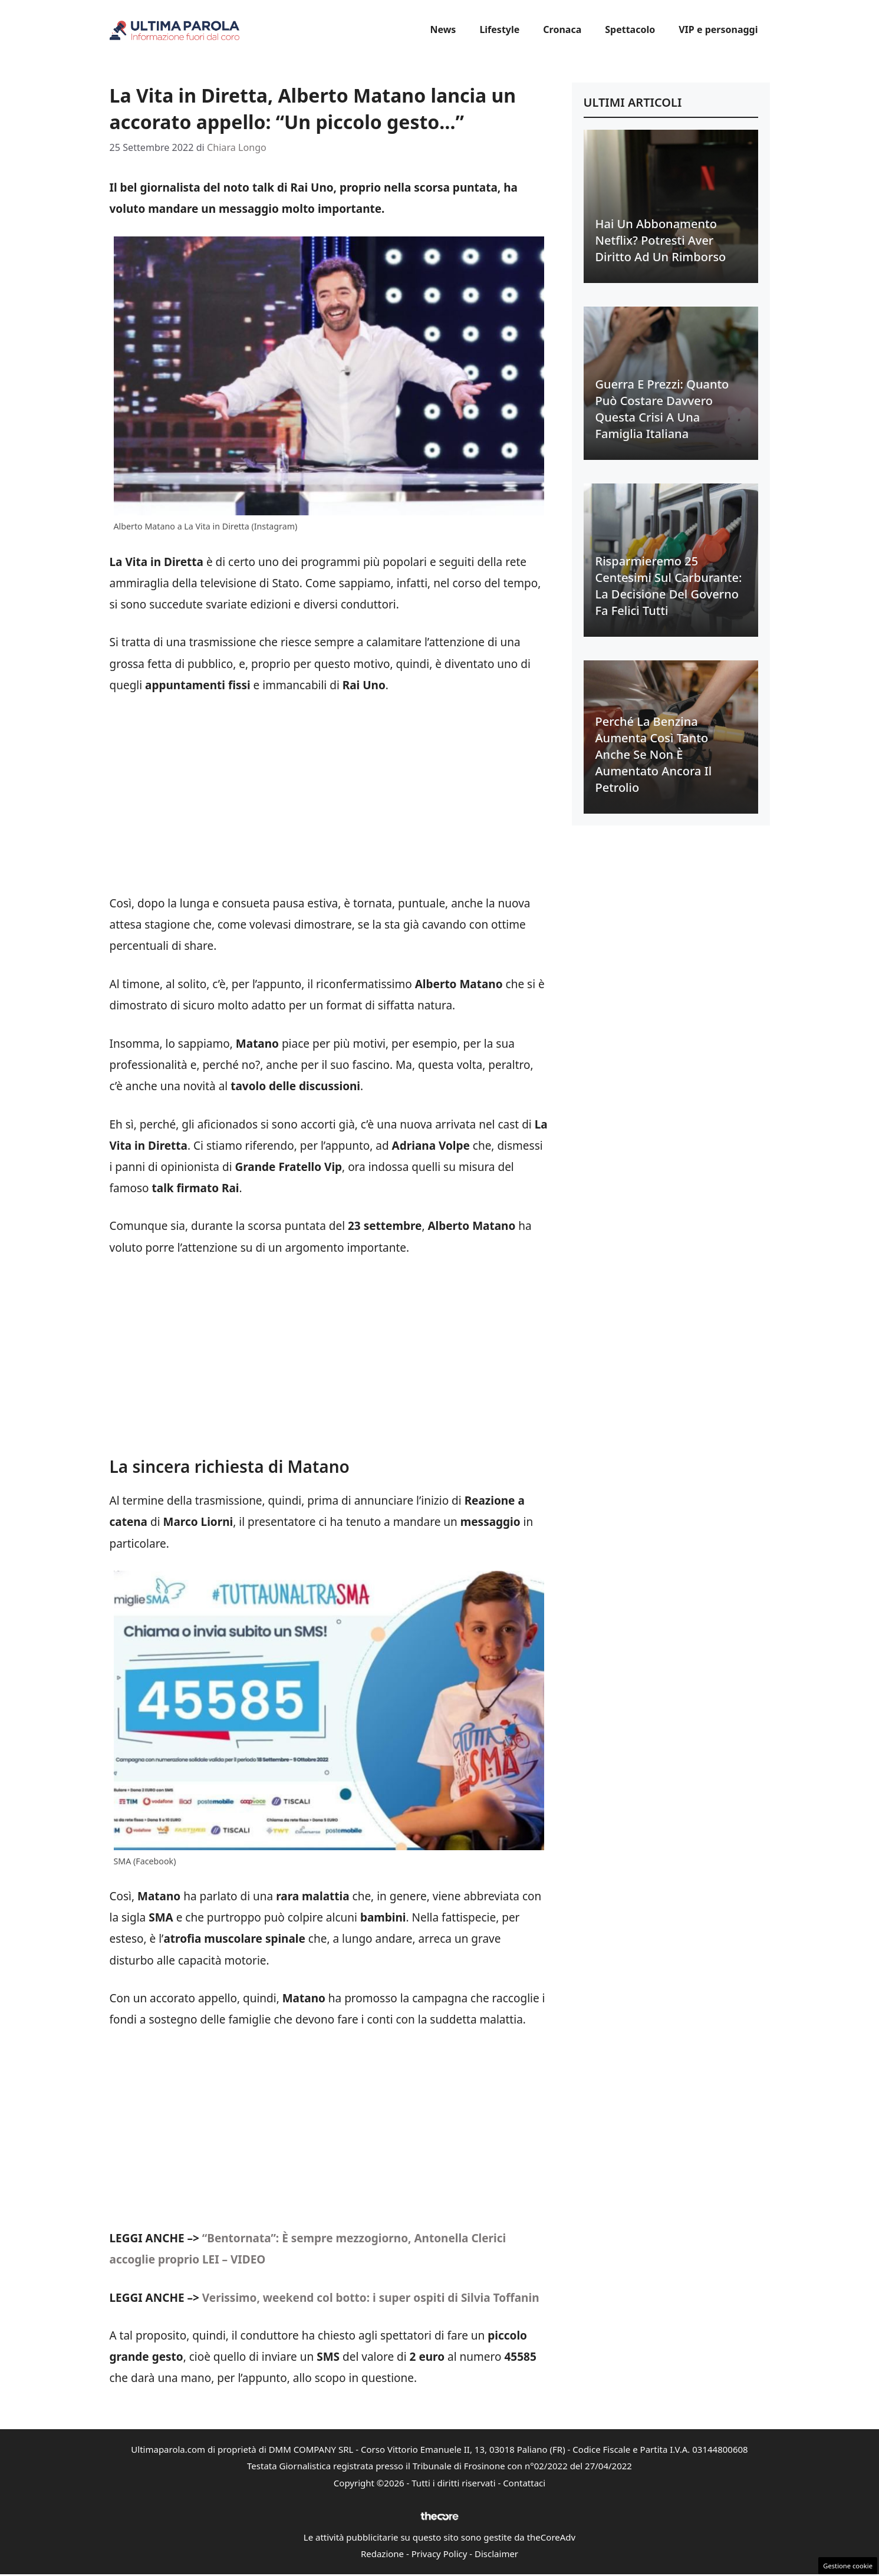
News (443, 29)
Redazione (382, 2553)
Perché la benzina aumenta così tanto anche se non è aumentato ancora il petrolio (653, 754)
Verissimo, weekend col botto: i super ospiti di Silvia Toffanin (370, 2297)
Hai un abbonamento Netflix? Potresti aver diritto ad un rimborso (660, 240)
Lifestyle (499, 29)
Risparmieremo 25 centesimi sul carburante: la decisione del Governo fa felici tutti (668, 585)
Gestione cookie (848, 2565)
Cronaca (562, 29)
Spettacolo (630, 29)
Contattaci (524, 2483)
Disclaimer (496, 2553)
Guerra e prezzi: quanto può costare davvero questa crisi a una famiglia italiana (662, 409)
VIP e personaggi (718, 29)
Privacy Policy (439, 2553)
